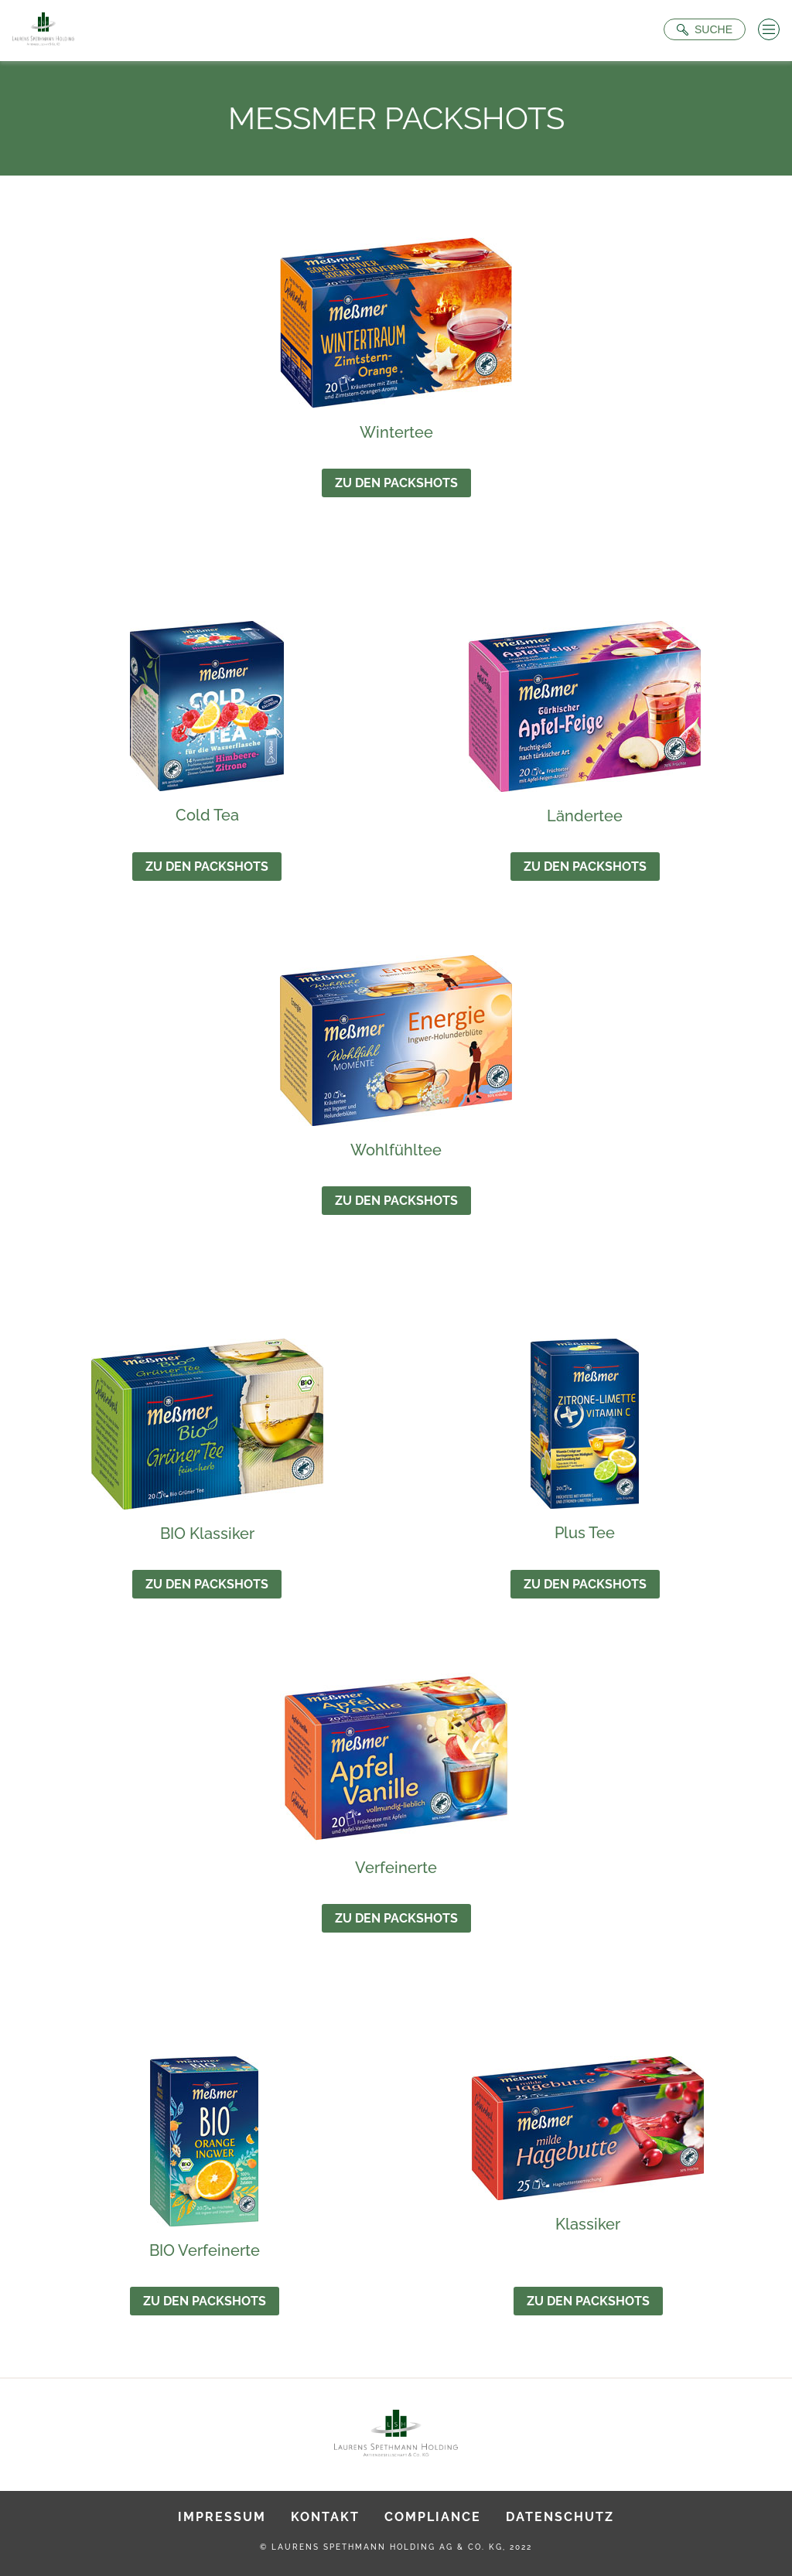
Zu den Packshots (396, 483)
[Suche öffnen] (705, 29)
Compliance (432, 2516)
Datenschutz (560, 2516)
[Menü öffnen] (769, 29)
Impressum (222, 2516)
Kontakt (325, 2516)
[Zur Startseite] (43, 30)
